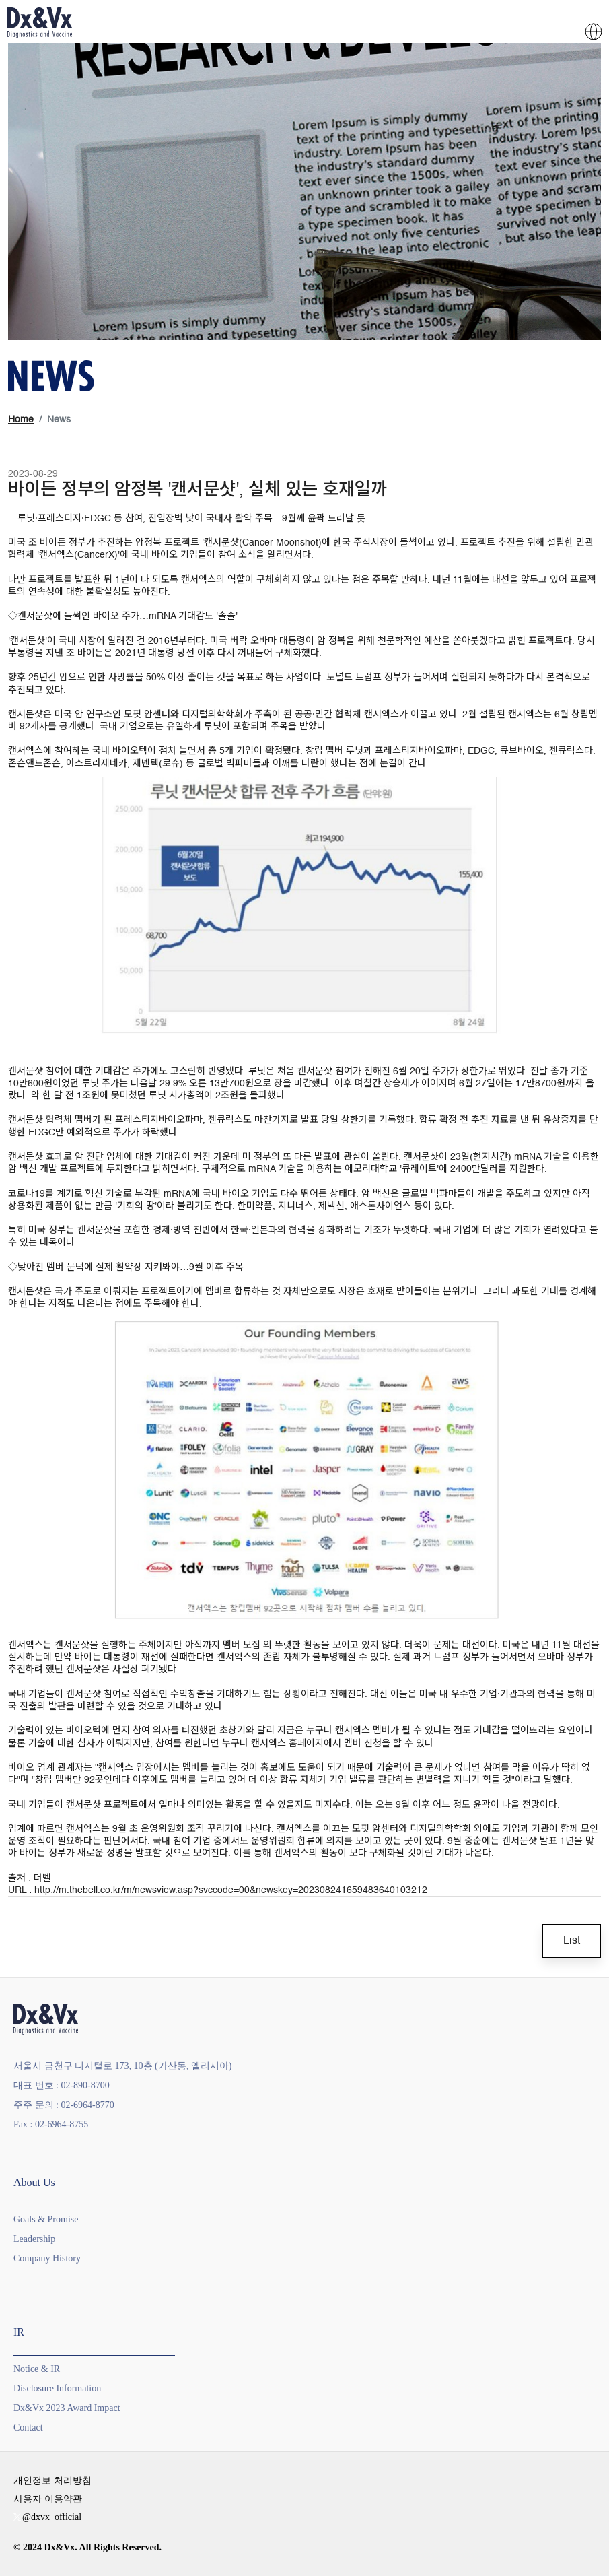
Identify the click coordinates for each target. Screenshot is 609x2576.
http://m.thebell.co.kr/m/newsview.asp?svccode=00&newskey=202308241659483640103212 (230, 1890)
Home (21, 419)
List (571, 1941)
